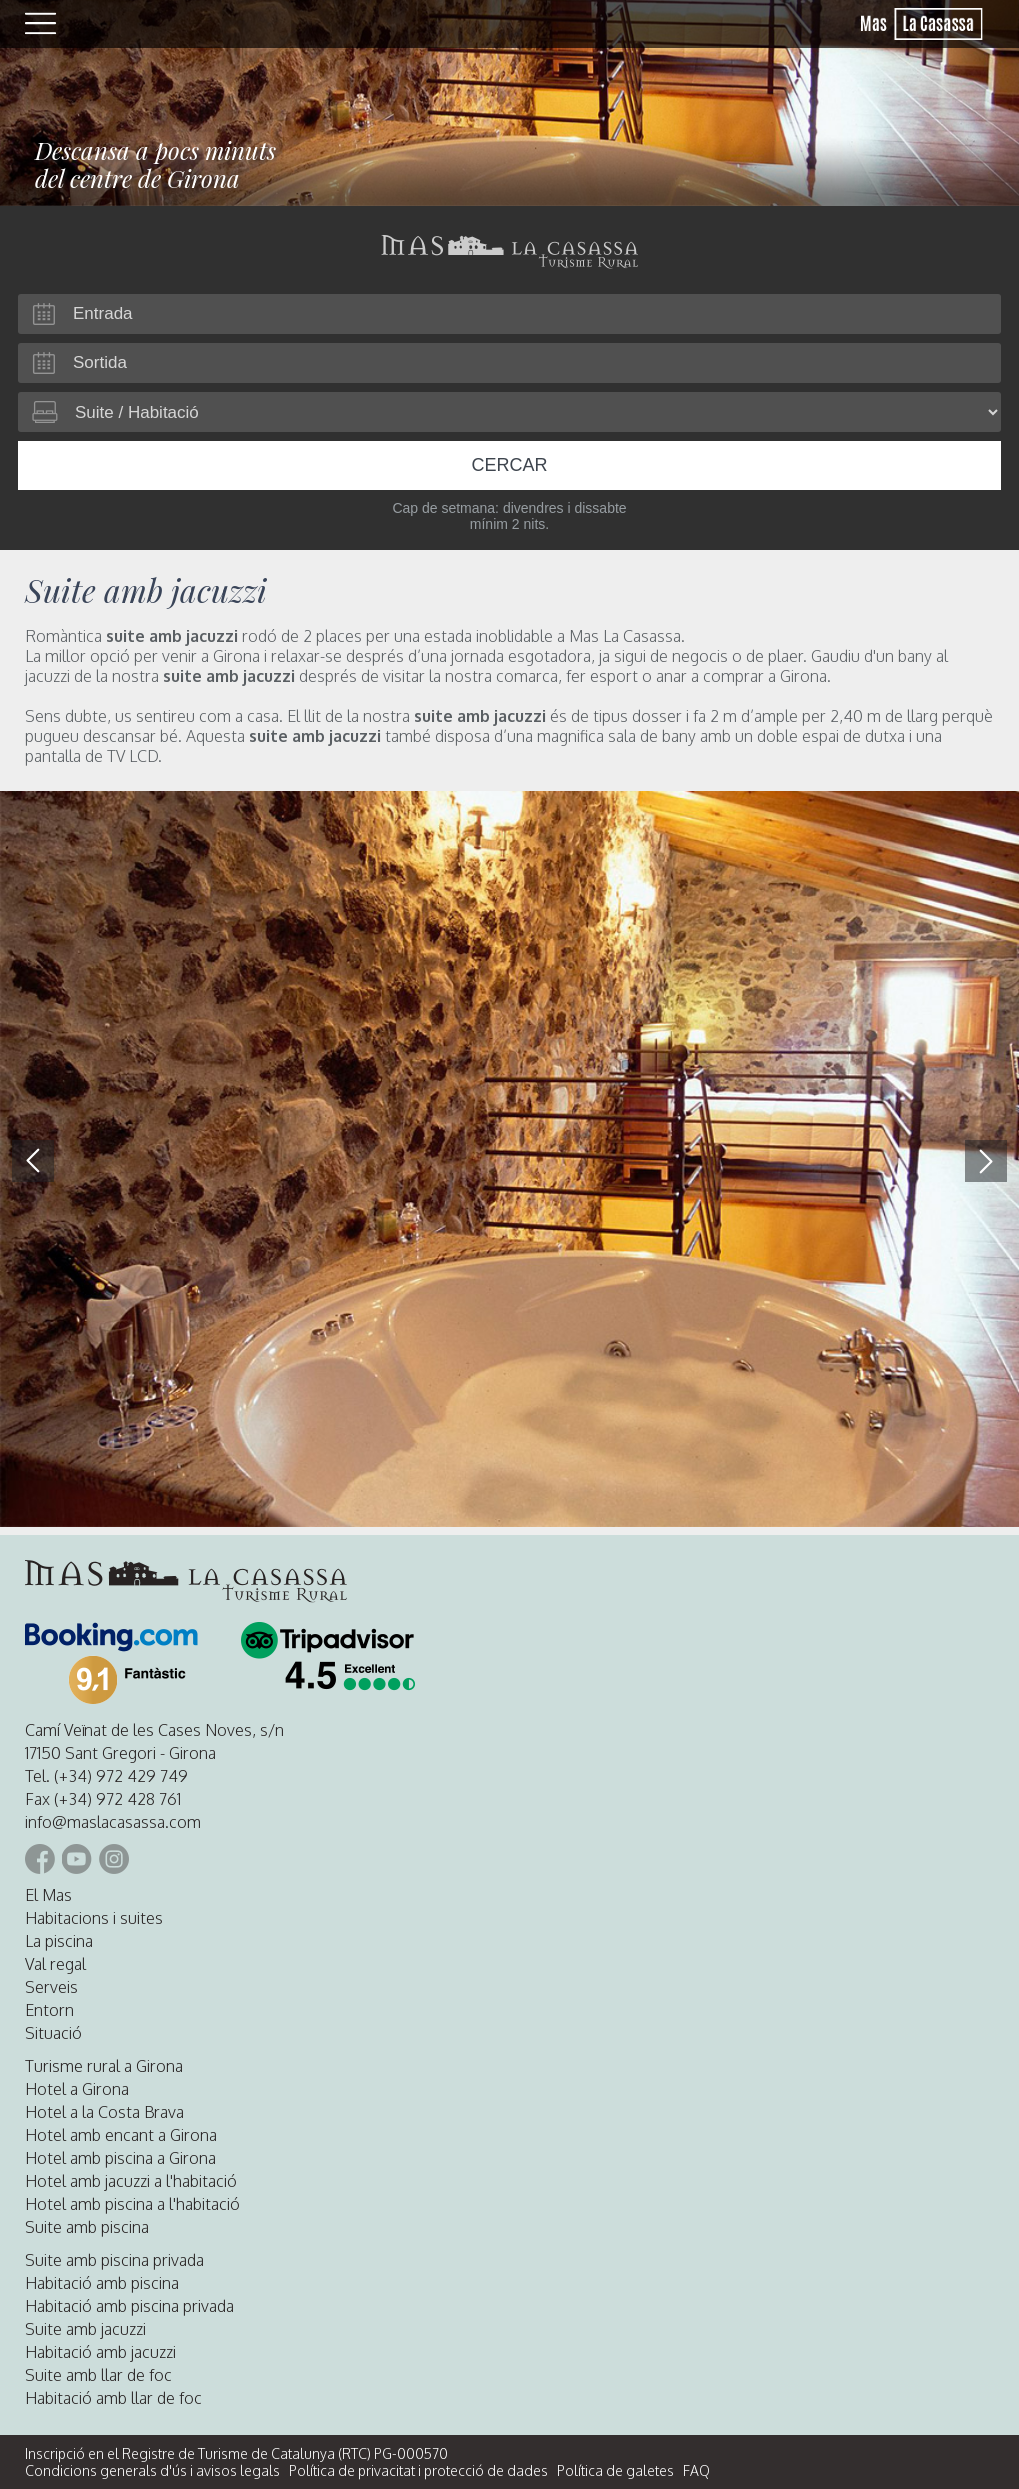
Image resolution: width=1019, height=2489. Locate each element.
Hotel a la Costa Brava (104, 2112)
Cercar (509, 465)
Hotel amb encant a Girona (121, 2135)
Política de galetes (615, 2470)
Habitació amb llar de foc (113, 2398)
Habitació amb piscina (102, 2283)
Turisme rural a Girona (104, 2066)
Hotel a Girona (77, 2089)
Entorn (49, 2010)
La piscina (59, 1941)
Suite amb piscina (87, 2227)
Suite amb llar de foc (98, 2375)
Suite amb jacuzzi (85, 2329)
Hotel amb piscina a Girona (120, 2158)
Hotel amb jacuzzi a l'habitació (131, 2181)
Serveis (51, 1987)
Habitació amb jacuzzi (100, 2352)
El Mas (48, 1895)
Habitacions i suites (94, 1918)
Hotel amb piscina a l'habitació (132, 2204)
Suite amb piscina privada (114, 2260)
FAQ (696, 2470)
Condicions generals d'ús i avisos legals (152, 2470)
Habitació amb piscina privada (129, 2306)
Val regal (55, 1964)
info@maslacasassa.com (113, 1822)
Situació (53, 2033)
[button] (986, 1161)
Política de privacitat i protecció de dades (418, 2470)
